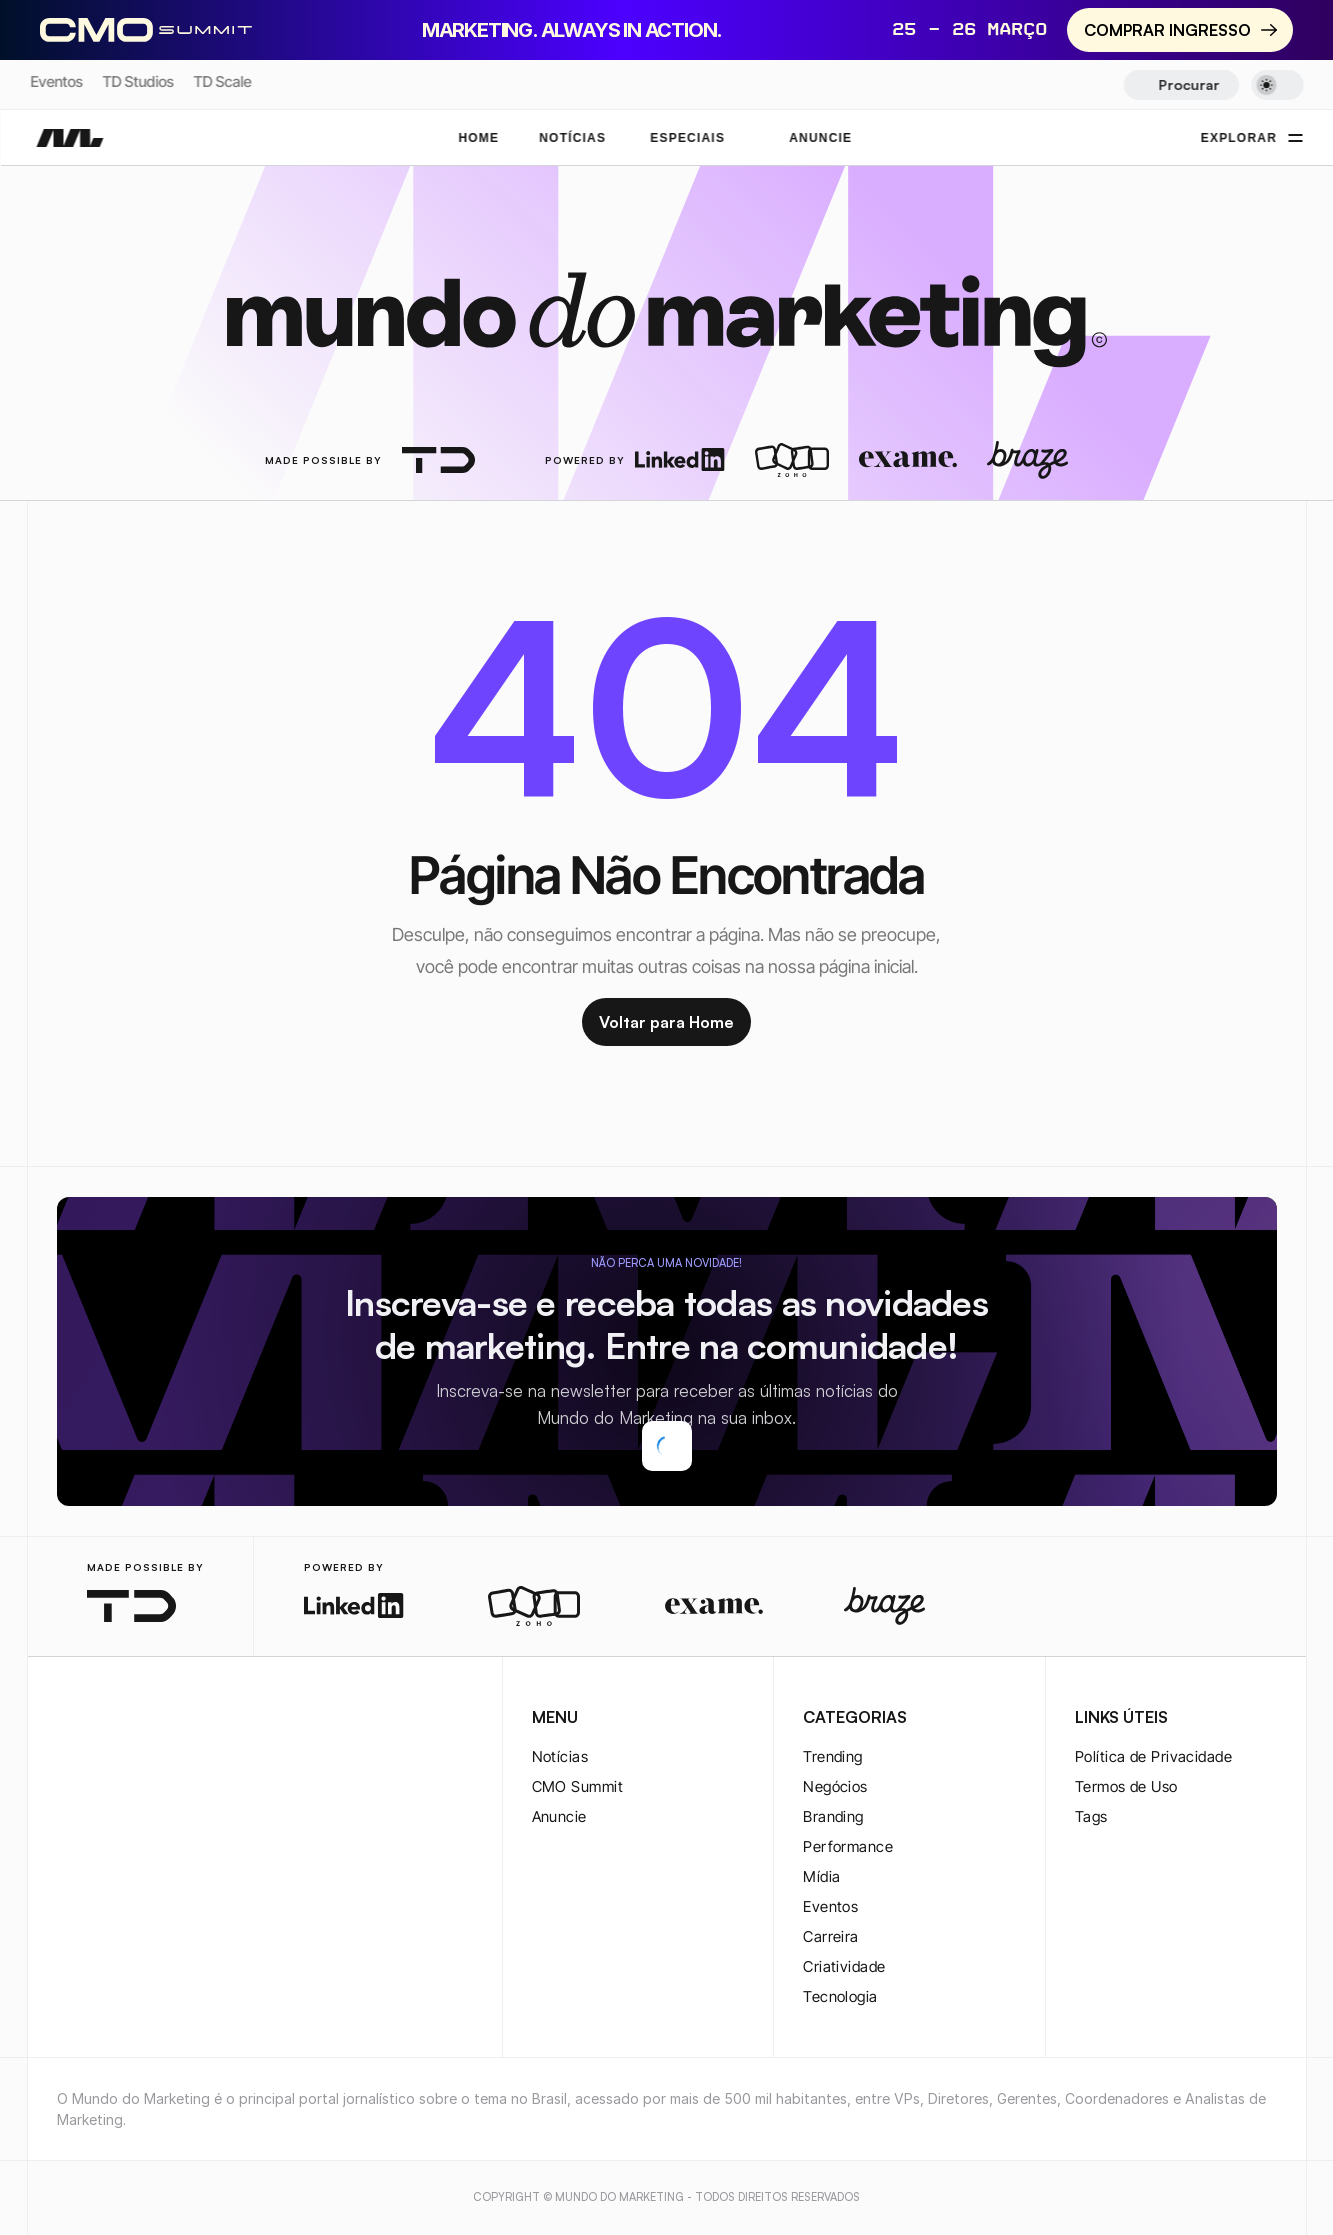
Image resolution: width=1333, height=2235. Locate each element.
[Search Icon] (1181, 85)
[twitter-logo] (101, 1719)
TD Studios (137, 81)
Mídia (821, 1876)
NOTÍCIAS (572, 138)
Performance (848, 1846)
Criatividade (844, 1966)
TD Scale (222, 81)
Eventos (56, 81)
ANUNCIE (820, 138)
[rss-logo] (197, 1719)
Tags (1091, 1816)
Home (478, 138)
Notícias (560, 1756)
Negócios (835, 1786)
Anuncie (559, 1816)
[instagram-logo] (69, 1719)
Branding (833, 1816)
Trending (833, 1756)
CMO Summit (578, 1786)
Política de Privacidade (1153, 1756)
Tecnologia (840, 1996)
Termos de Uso (1126, 1786)
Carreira (831, 1936)
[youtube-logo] (165, 1719)
